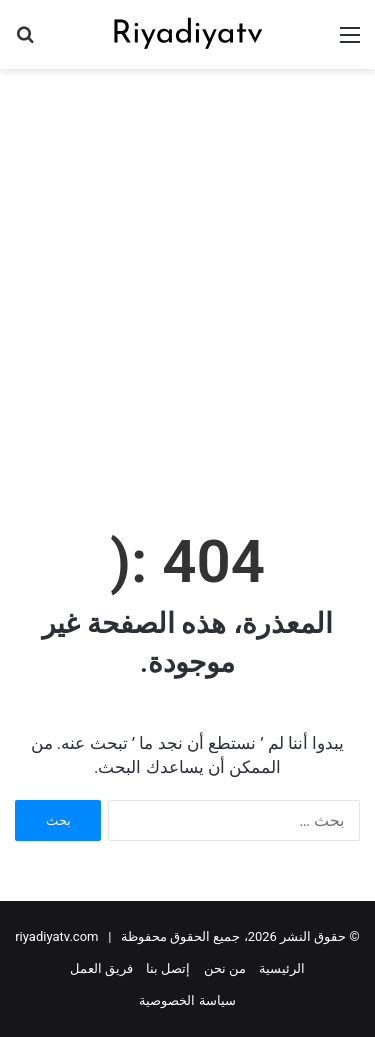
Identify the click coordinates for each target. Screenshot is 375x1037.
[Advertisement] (187, 276)
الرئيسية (282, 968)
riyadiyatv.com (56, 936)
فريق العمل (101, 968)
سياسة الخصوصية (187, 1000)
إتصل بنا (168, 968)
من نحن (225, 968)
